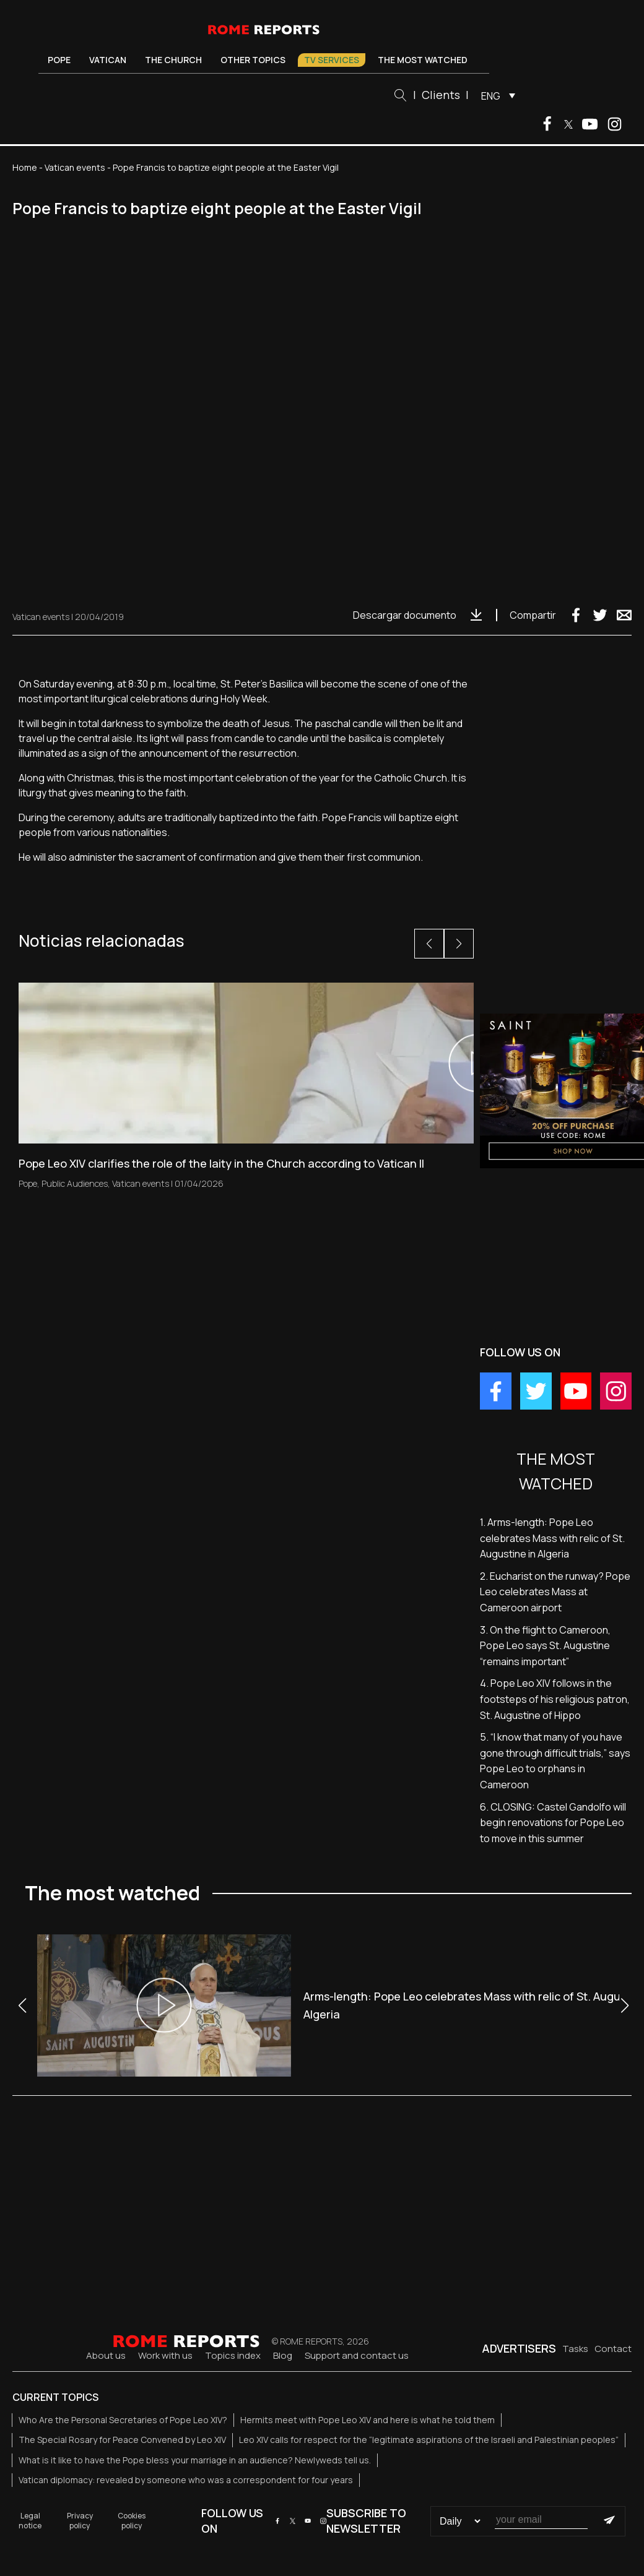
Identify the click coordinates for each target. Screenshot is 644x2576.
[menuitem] (495, 95)
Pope (59, 60)
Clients (441, 94)
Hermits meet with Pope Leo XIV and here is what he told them (367, 2420)
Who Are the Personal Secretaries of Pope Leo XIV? (123, 2420)
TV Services (331, 60)
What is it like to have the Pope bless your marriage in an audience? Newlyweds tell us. (195, 2460)
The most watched (423, 60)
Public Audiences (74, 1183)
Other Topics (252, 60)
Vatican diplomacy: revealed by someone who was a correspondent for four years (186, 2480)
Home (24, 167)
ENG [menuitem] (490, 96)
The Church (173, 60)
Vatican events (75, 167)
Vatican (107, 60)
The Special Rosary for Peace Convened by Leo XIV (122, 2439)
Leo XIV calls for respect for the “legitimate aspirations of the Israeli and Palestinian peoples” (429, 2439)
